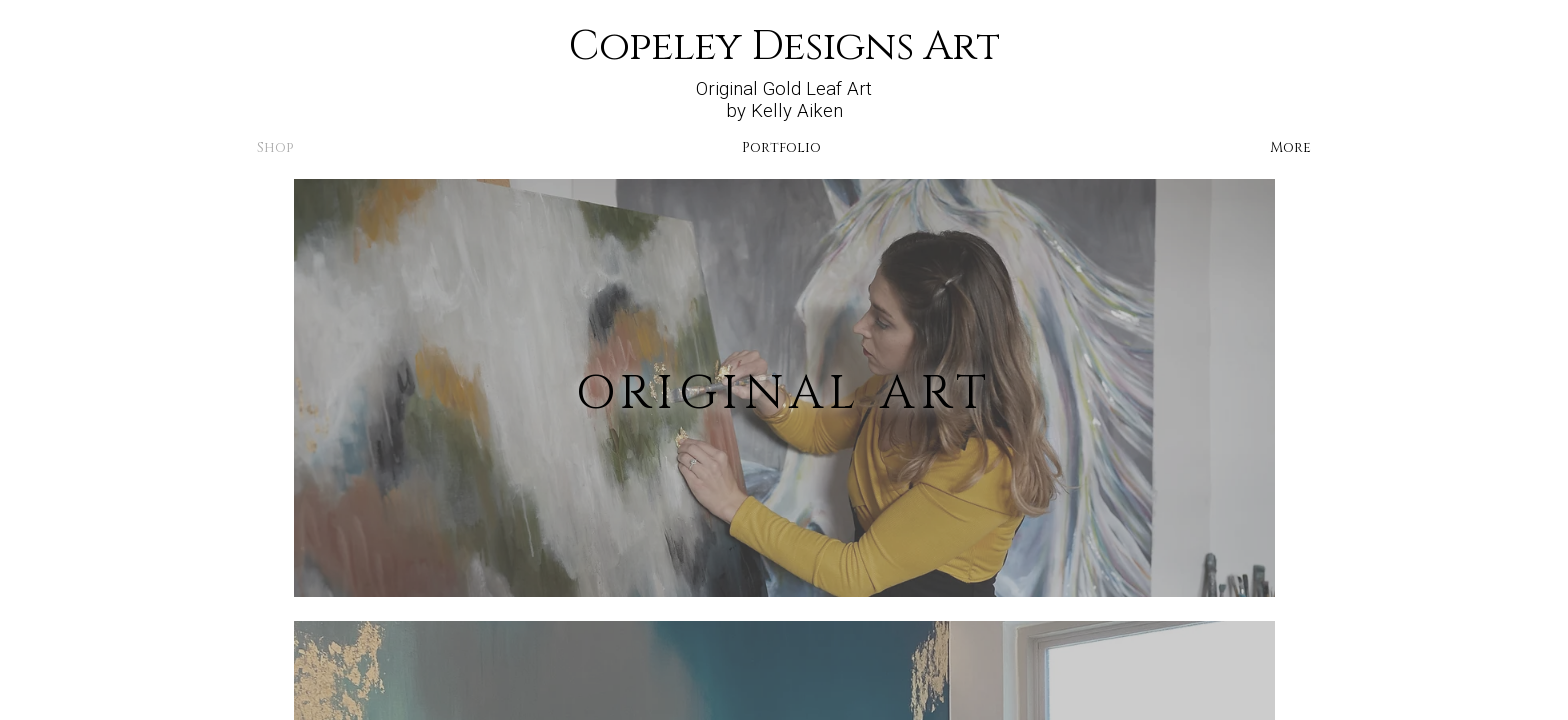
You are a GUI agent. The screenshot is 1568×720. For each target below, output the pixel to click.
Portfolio (781, 147)
